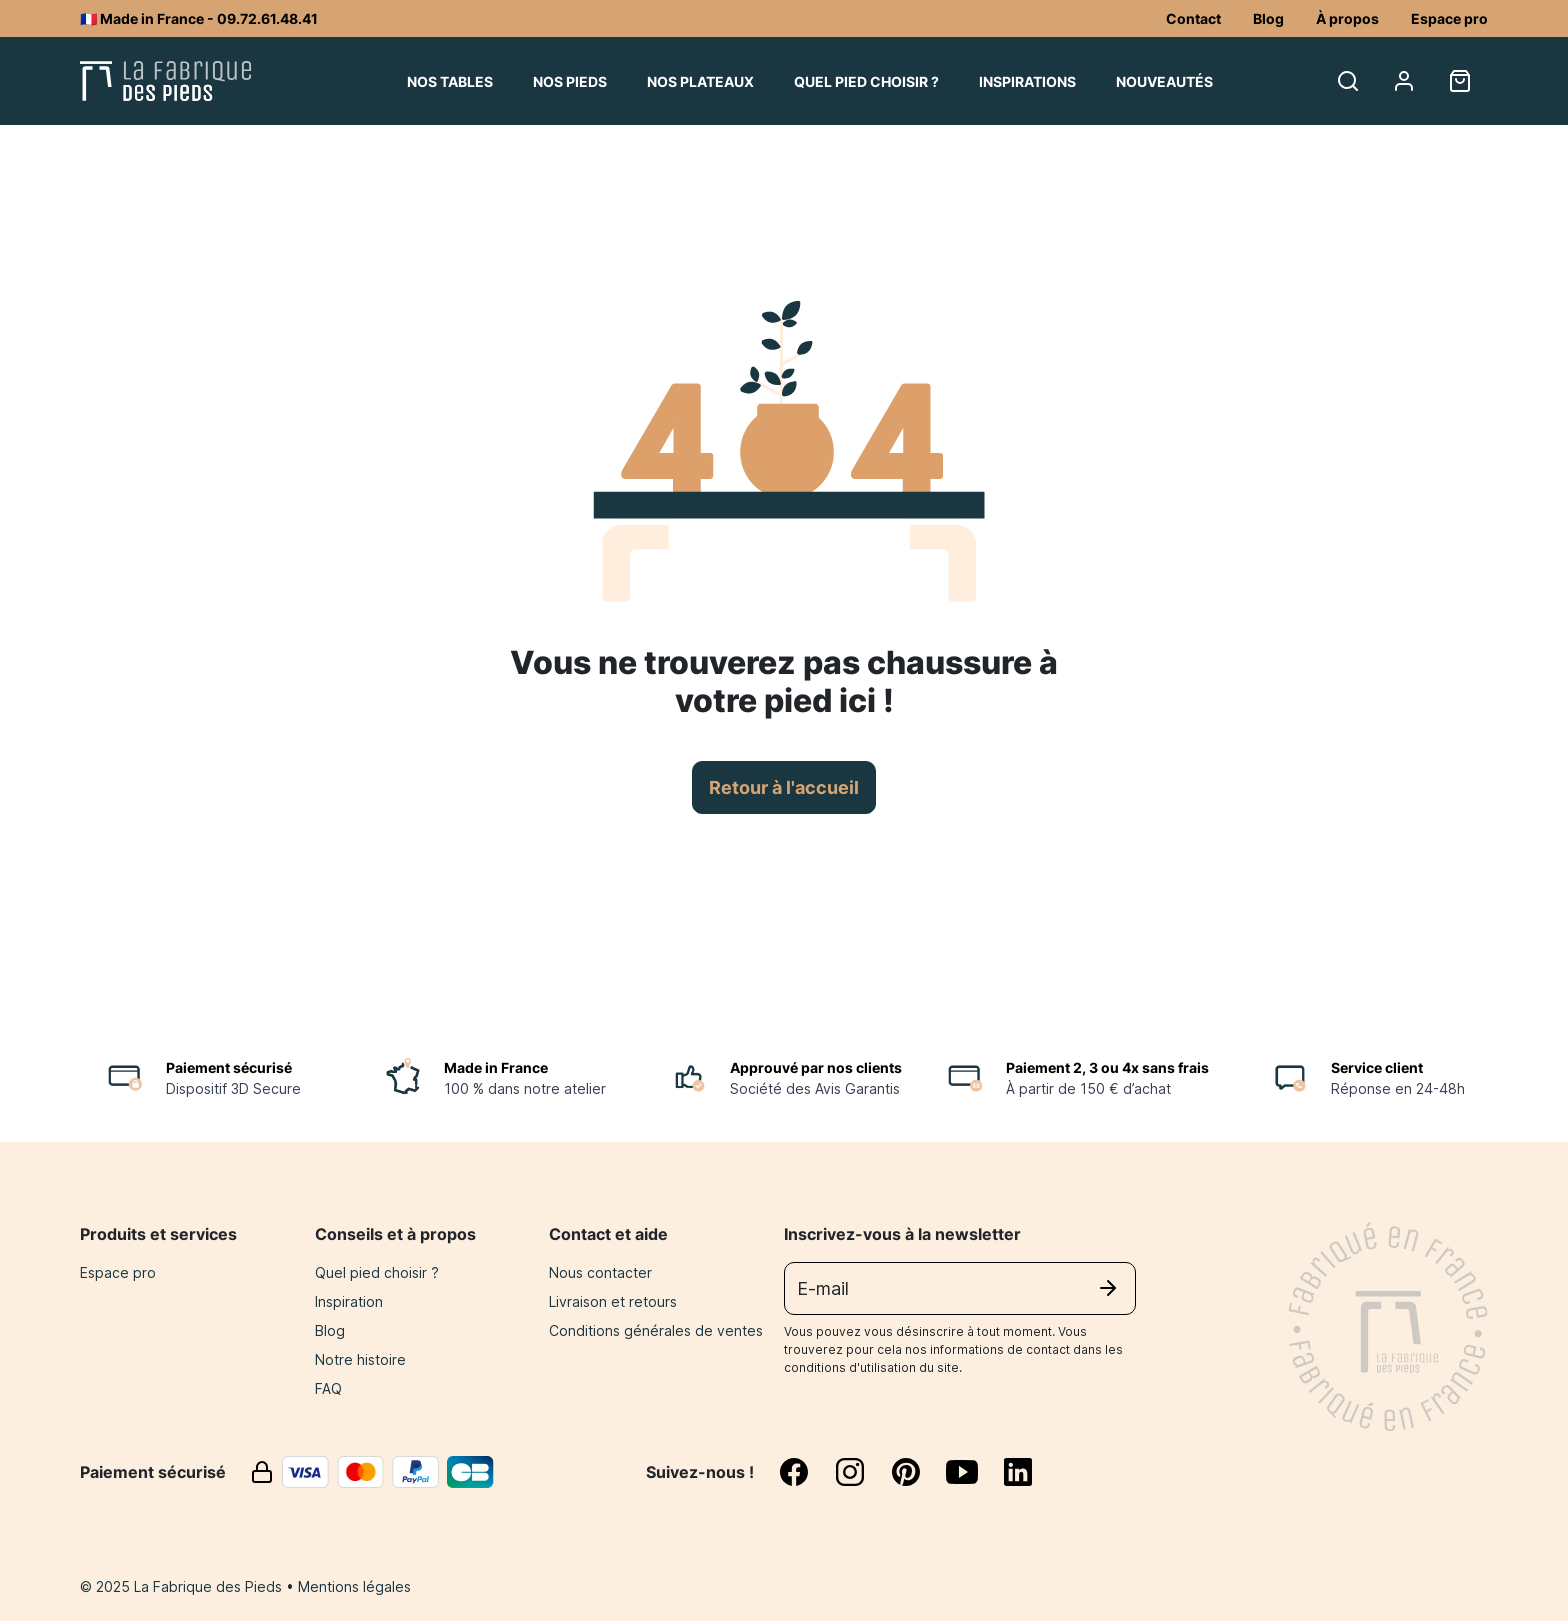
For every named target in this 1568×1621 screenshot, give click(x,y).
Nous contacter (600, 1272)
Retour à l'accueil (784, 787)
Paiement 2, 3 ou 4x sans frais (1107, 1067)
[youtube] (974, 1472)
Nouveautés (1164, 81)
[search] (1348, 81)
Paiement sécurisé (229, 1067)
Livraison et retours (613, 1301)
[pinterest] (918, 1472)
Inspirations (1027, 81)
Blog (1268, 18)
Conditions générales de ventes (656, 1330)
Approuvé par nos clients (816, 1067)
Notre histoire (360, 1359)
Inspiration (349, 1301)
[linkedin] (1018, 1472)
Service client (1377, 1067)
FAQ (328, 1388)
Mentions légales (354, 1586)
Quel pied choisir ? (866, 81)
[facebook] (806, 1472)
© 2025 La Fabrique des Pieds (183, 1586)
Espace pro (1449, 18)
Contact (1193, 18)
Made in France (496, 1067)
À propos (1347, 18)
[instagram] (862, 1472)
